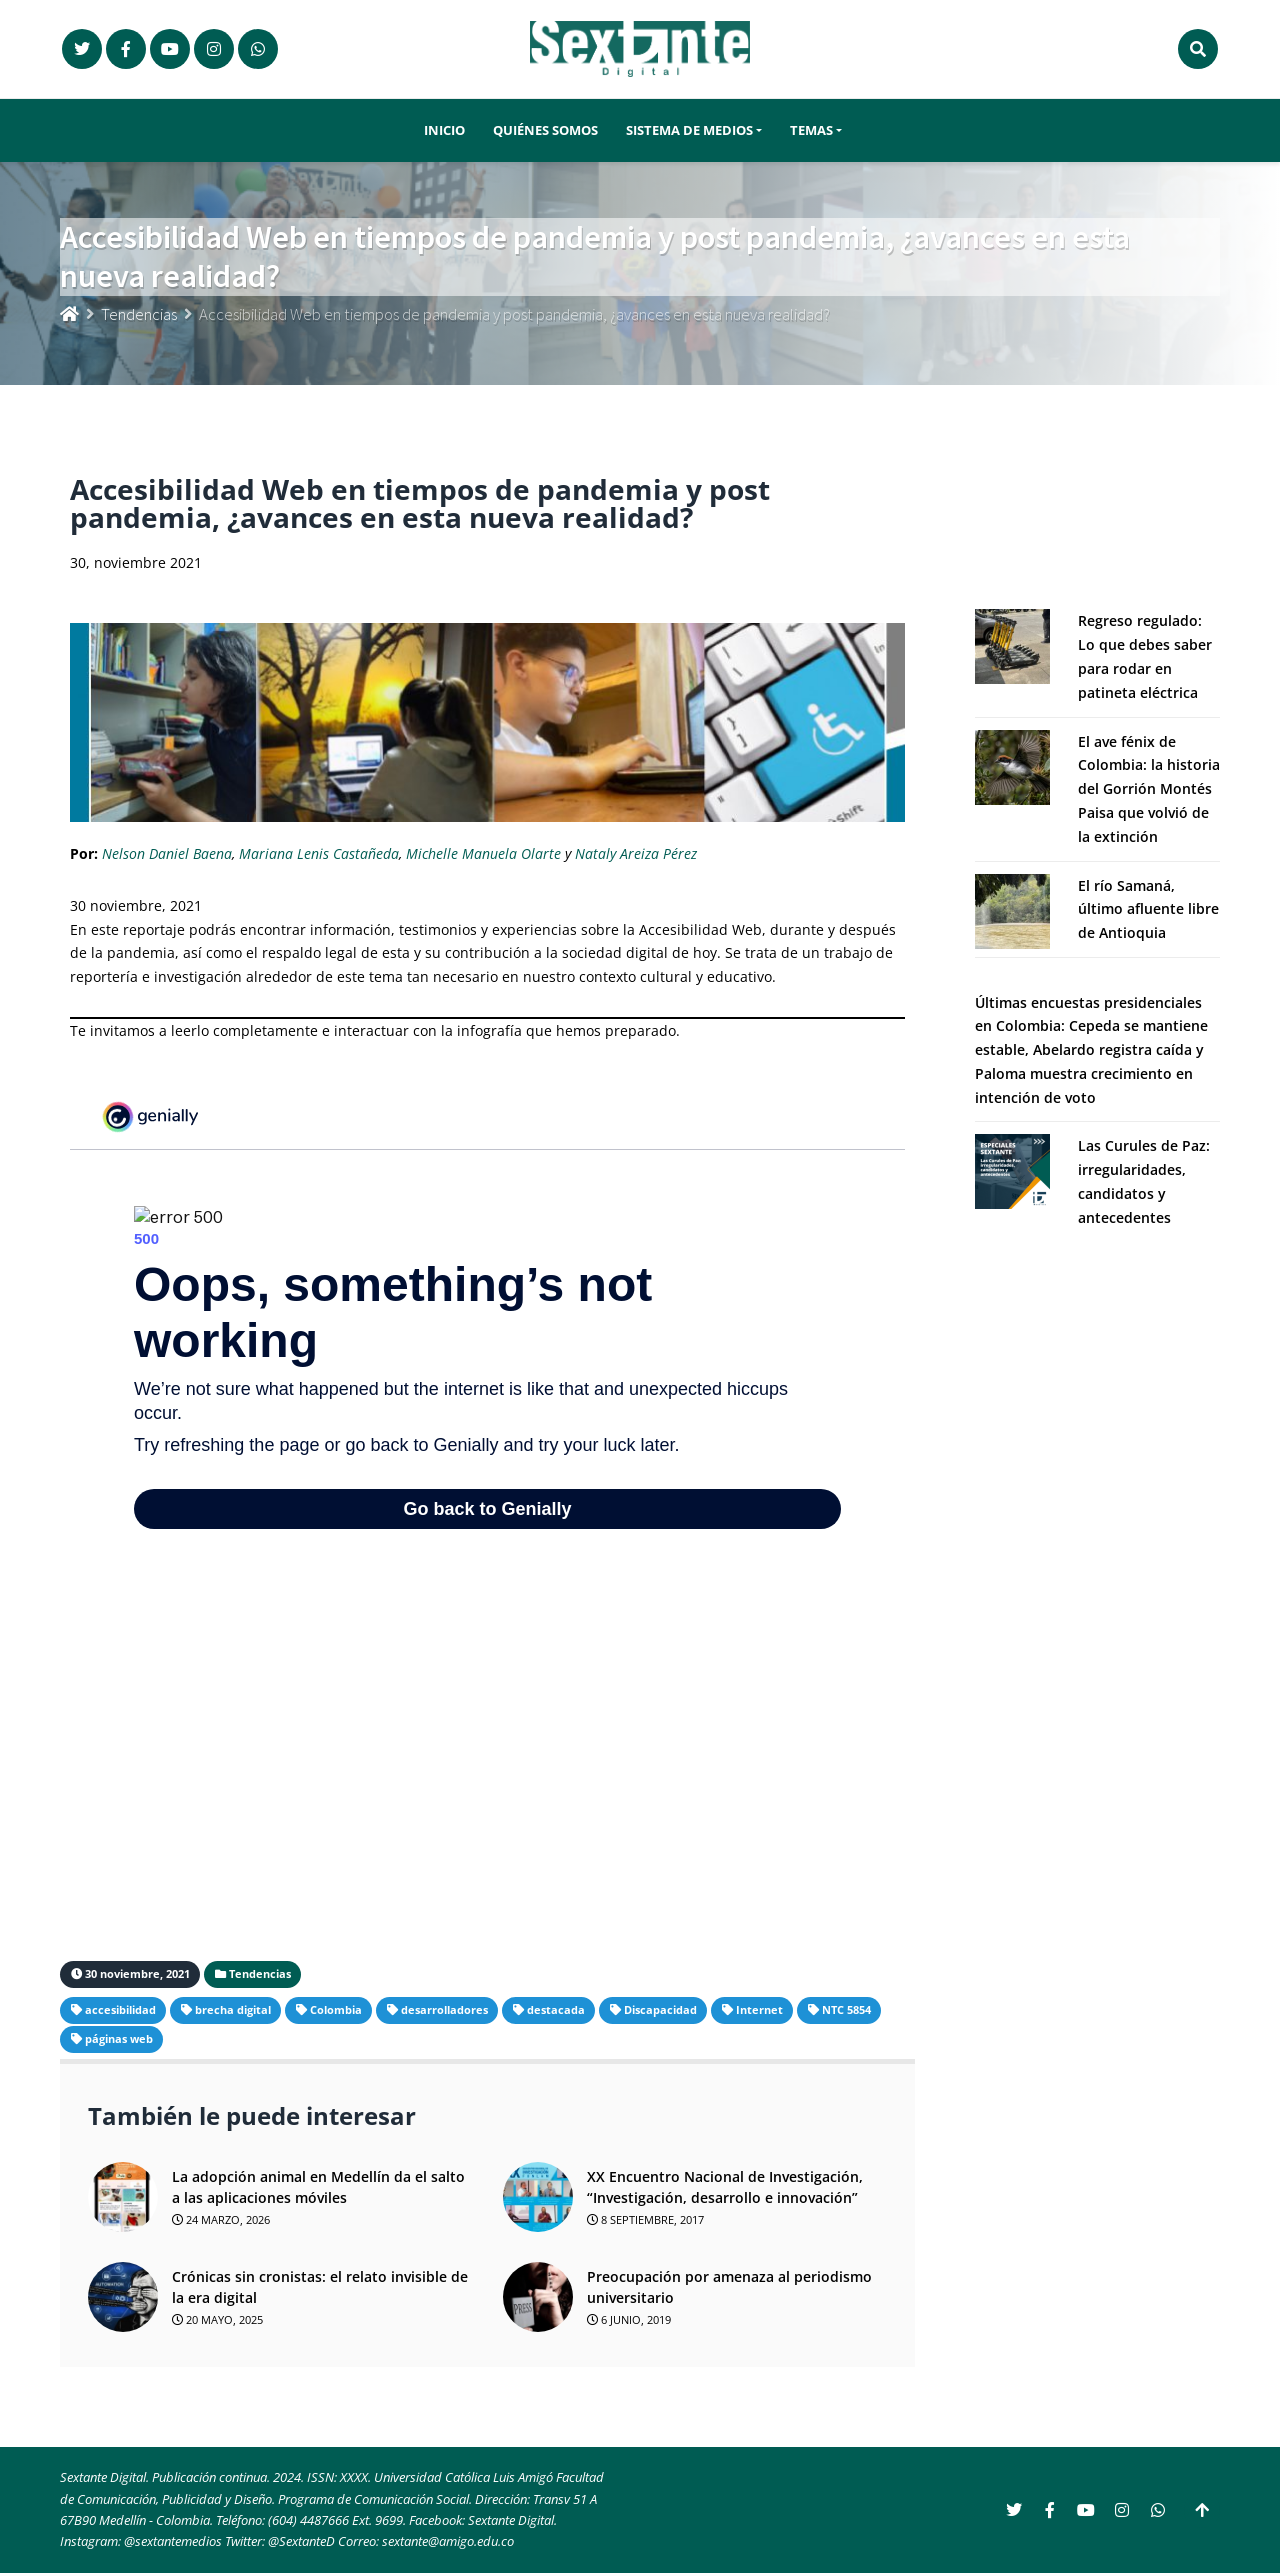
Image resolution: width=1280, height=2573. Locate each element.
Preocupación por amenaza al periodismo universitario (729, 2287)
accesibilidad (120, 2009)
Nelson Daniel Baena (167, 853)
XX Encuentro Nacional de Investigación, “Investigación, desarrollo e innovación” (725, 2187)
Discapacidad (660, 2009)
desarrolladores (444, 2009)
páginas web (119, 2038)
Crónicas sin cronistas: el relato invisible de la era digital (320, 2287)
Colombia (336, 2009)
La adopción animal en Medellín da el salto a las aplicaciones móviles (318, 2187)
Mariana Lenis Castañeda (319, 853)
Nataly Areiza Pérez (636, 853)
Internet (759, 2009)
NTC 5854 (846, 2009)
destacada (556, 2009)
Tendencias (139, 314)
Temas (811, 130)
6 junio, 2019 (629, 2319)
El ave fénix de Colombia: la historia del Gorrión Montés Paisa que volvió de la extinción (1149, 789)
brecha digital (233, 2009)
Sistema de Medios (689, 130)
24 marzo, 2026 (221, 2219)
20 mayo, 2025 (217, 2319)
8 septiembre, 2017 (645, 2219)
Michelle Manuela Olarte (483, 853)
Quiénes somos (545, 130)
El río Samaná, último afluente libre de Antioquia (1148, 909)
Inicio (444, 130)
